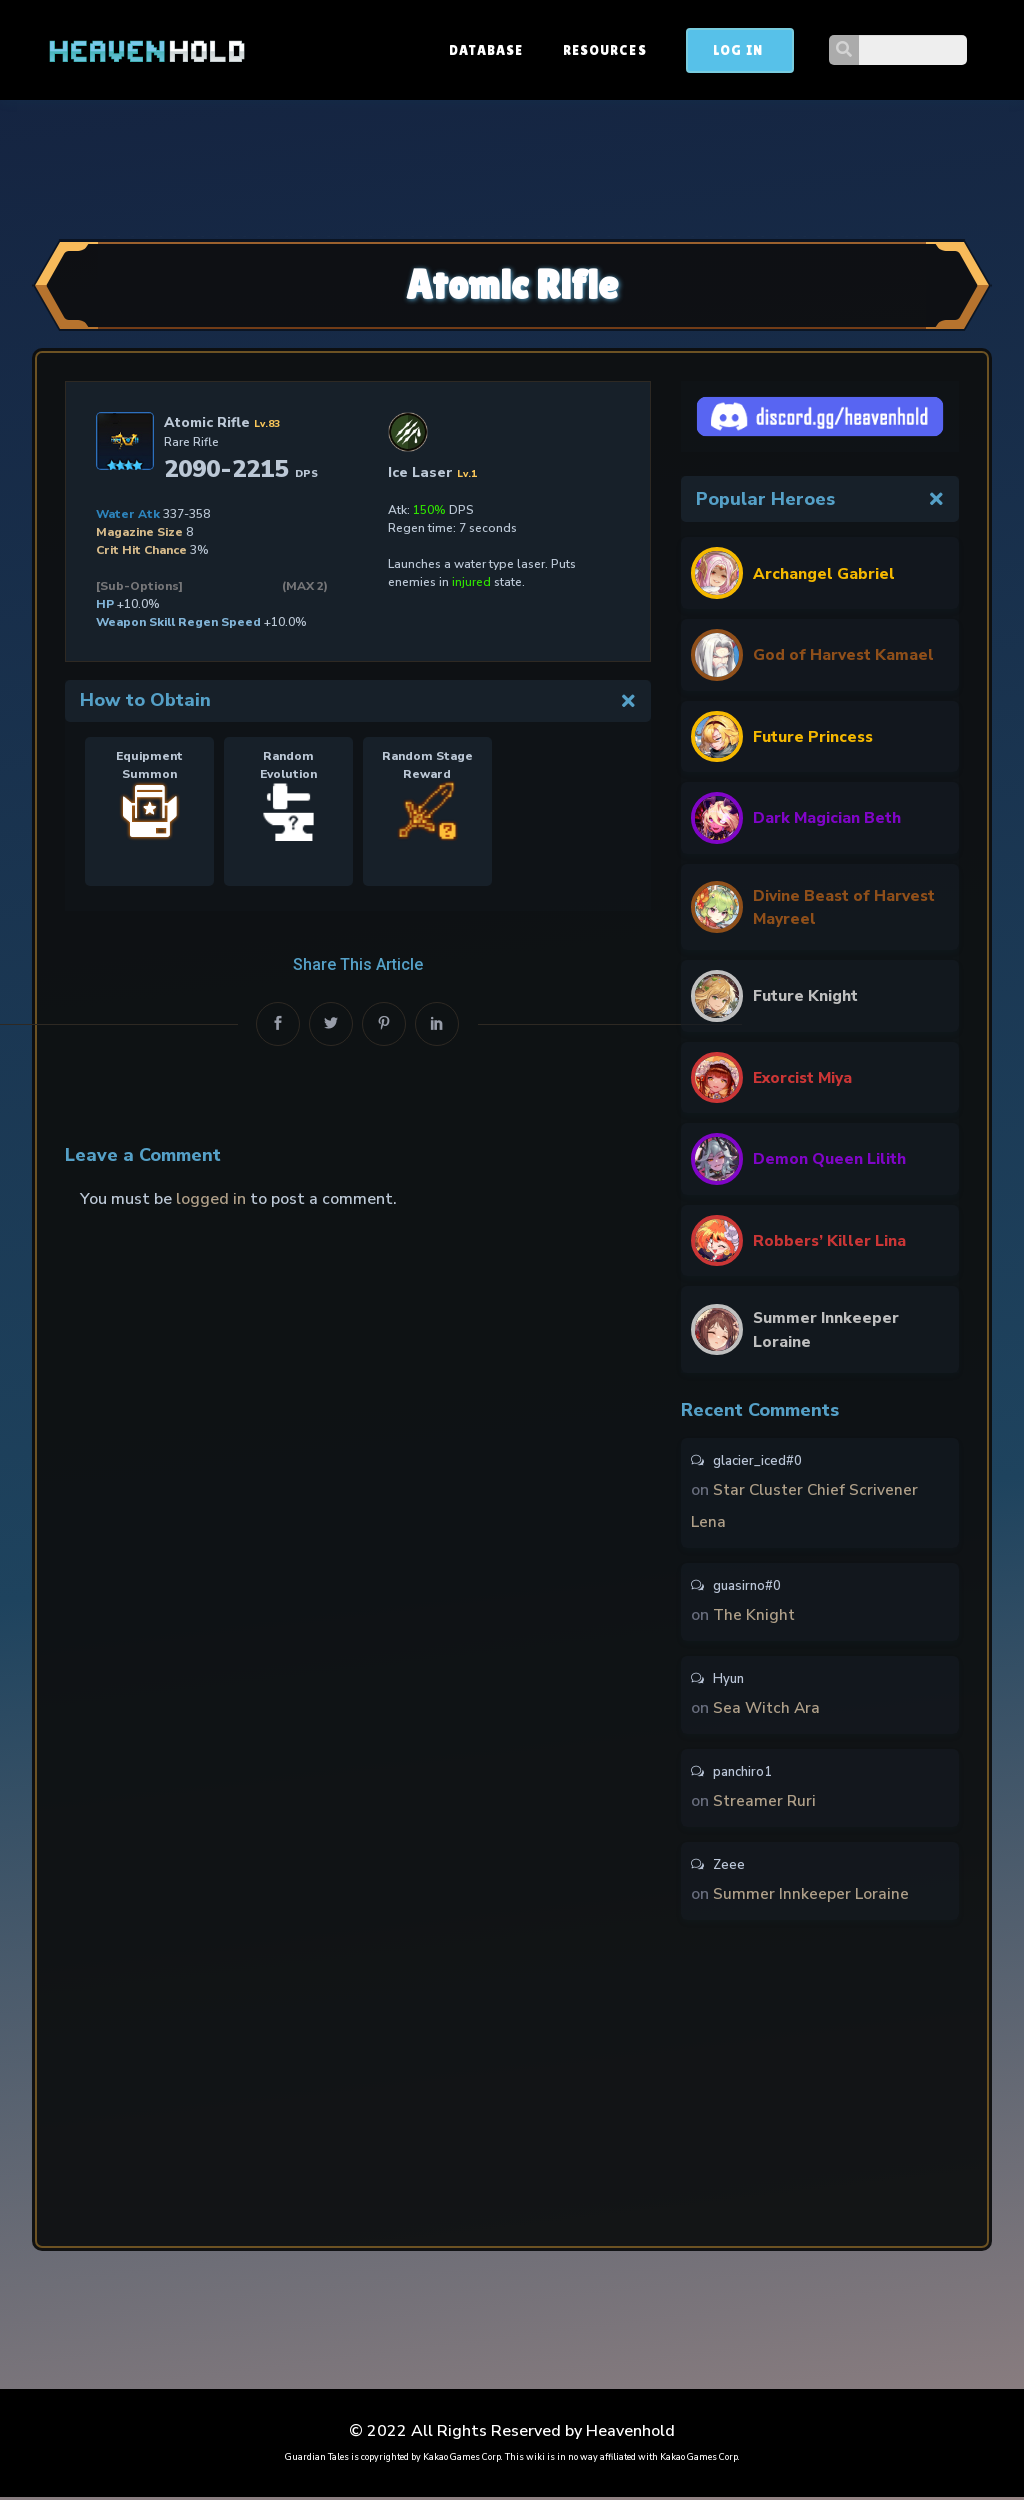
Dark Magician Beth (828, 818)
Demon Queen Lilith (831, 1161)
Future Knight (806, 998)
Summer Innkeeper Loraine (828, 1332)
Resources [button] (714, 50)
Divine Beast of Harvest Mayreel (819, 908)
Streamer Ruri (765, 1804)
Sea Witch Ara (768, 1711)
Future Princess (814, 736)
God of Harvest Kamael (844, 655)
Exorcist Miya (805, 1079)
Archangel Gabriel (825, 573)
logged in (211, 1199)
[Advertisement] (512, 167)
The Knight (755, 1618)
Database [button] (595, 50)
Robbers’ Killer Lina (830, 1242)
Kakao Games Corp (462, 2460)
